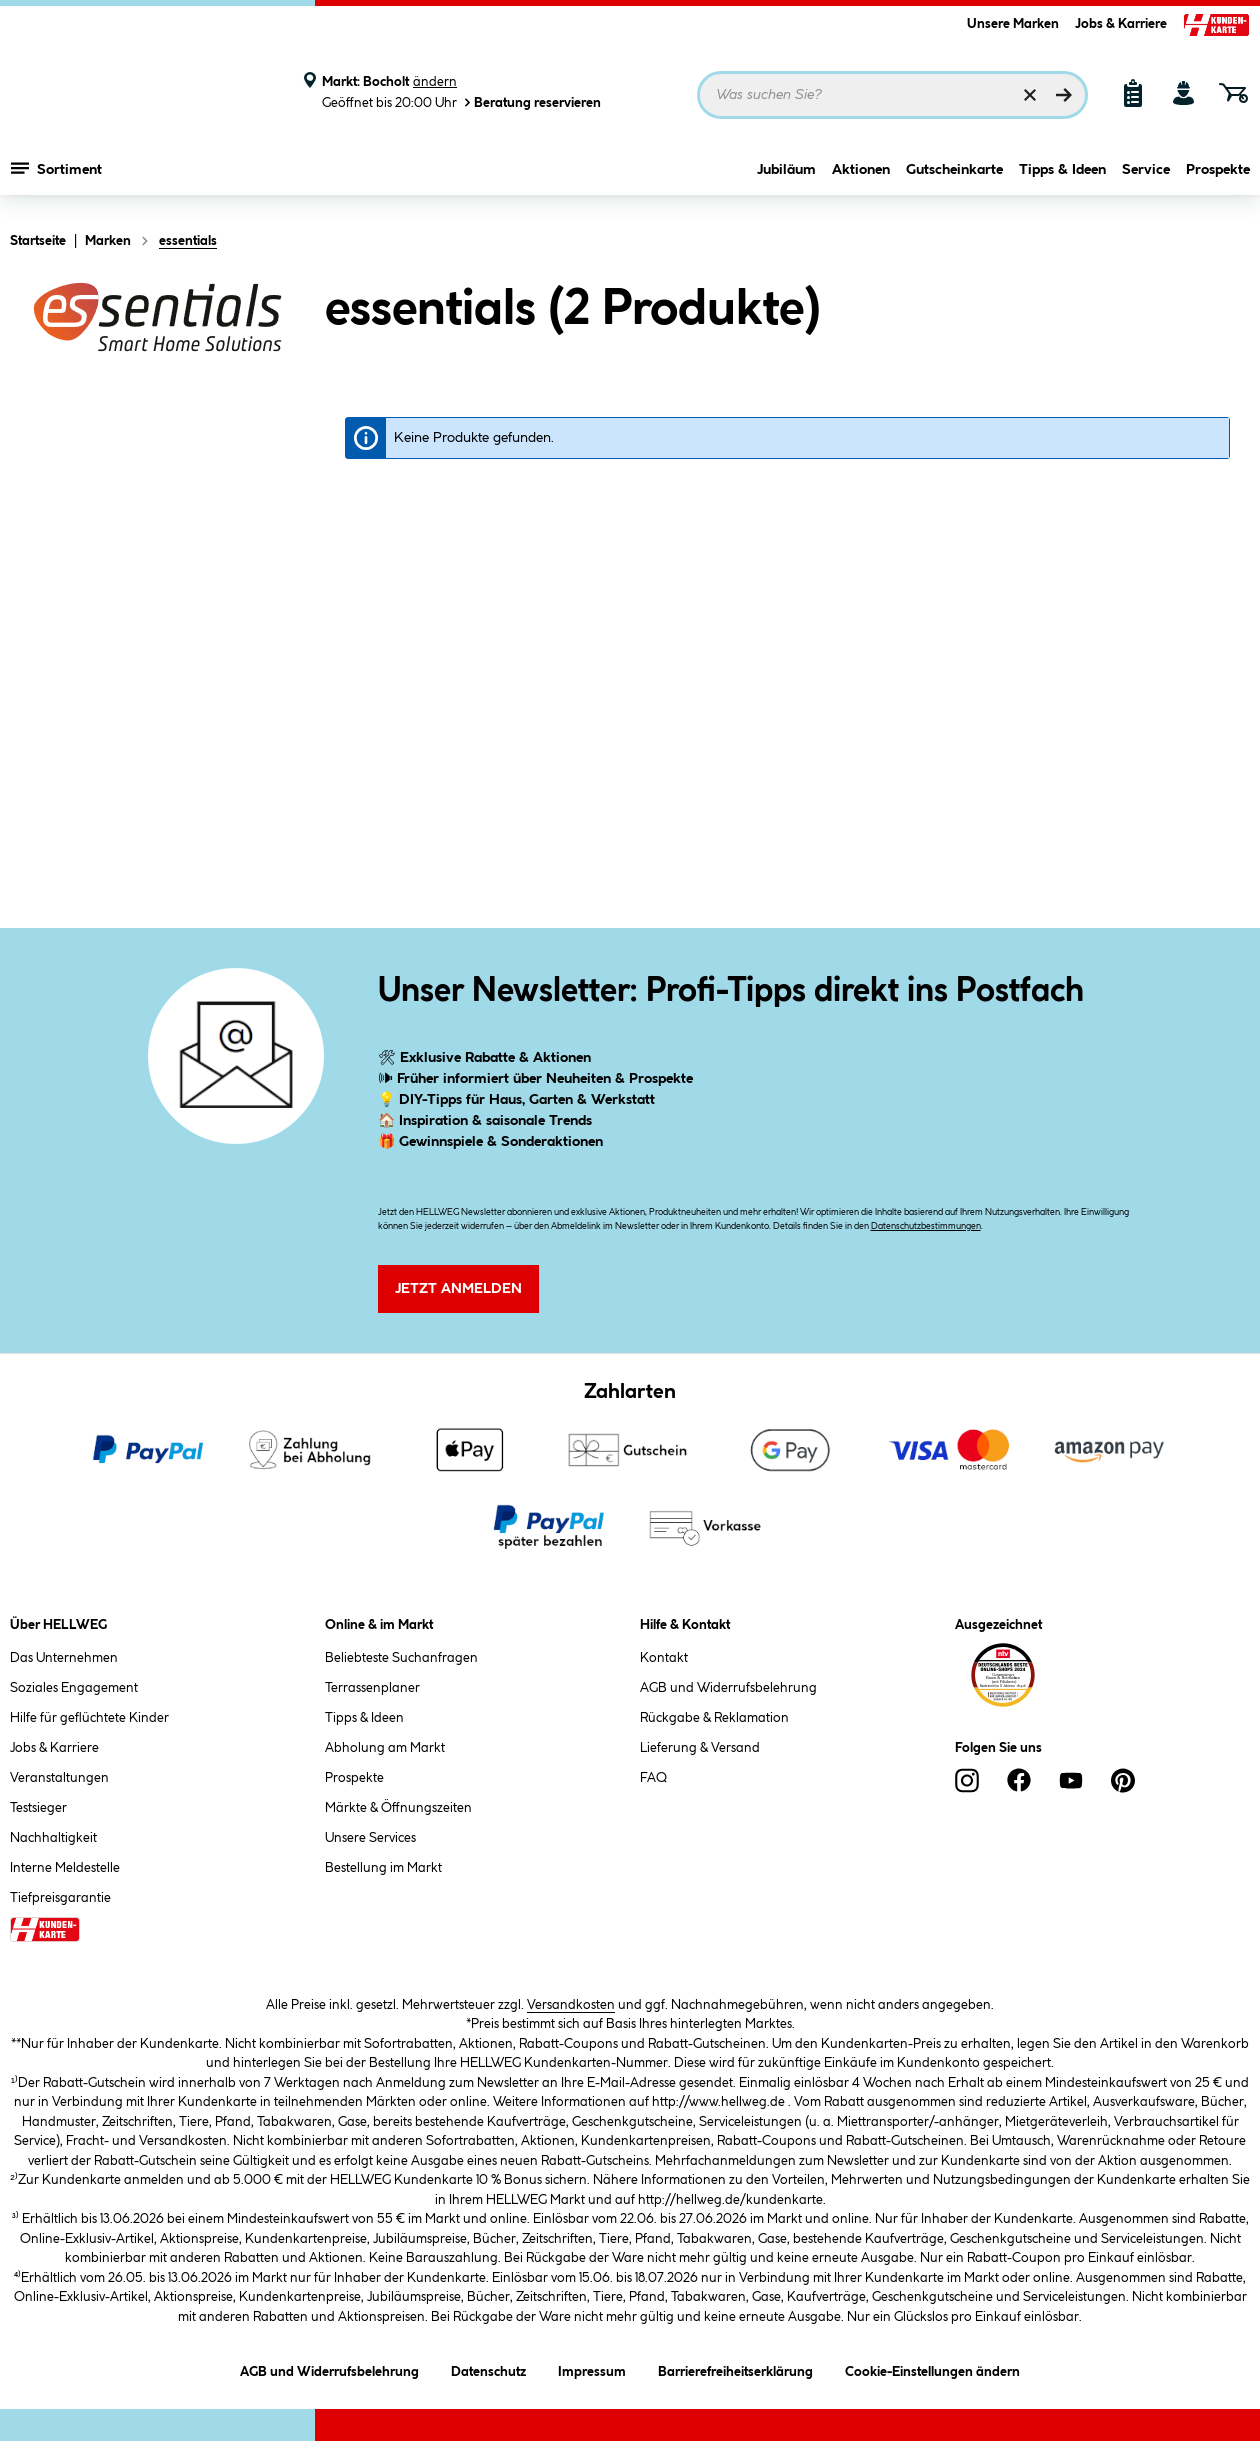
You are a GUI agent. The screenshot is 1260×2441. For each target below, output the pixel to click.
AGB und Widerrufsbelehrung (728, 1688)
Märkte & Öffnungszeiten (398, 1808)
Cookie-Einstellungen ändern (932, 2368)
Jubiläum (786, 177)
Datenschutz (488, 2368)
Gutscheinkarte (954, 177)
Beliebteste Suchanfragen (401, 1658)
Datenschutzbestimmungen (926, 1226)
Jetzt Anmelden (458, 1289)
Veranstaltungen (59, 1778)
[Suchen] (1064, 95)
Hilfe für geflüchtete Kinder (89, 1718)
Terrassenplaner (372, 1688)
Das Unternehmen (64, 1658)
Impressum (592, 2368)
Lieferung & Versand (700, 1748)
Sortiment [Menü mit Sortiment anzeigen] (56, 175)
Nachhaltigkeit (53, 1838)
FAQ (653, 1778)
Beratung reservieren (531, 102)
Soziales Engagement (74, 1688)
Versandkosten (571, 2005)
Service (1146, 177)
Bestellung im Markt (383, 1868)
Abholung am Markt (385, 1748)
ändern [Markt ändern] (435, 82)
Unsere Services (370, 1838)
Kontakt (664, 1658)
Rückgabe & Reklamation (714, 1718)
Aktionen (861, 177)
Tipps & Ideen (1062, 177)
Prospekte (1218, 177)
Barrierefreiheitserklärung (735, 2368)
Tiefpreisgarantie (60, 1898)
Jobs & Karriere (1121, 24)
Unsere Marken (1013, 24)
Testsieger (38, 1808)
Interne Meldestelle (65, 1868)
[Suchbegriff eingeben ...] (892, 95)
